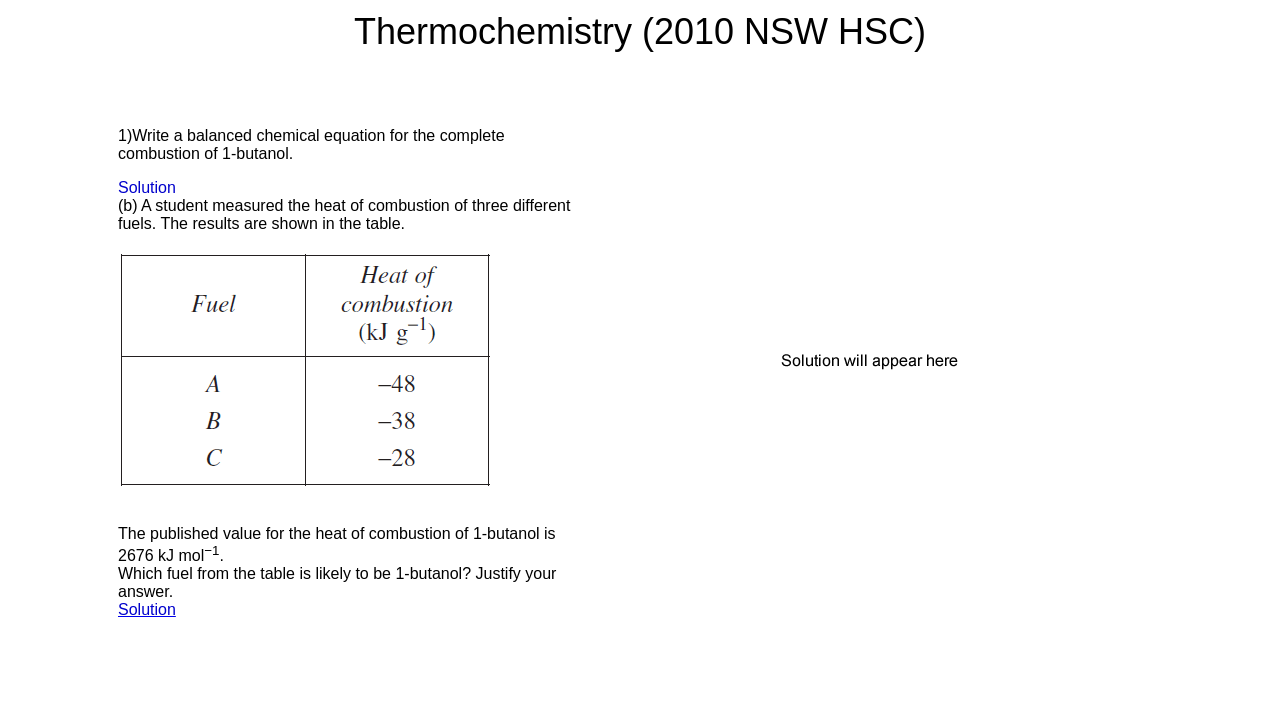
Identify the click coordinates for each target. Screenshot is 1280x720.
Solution (147, 187)
